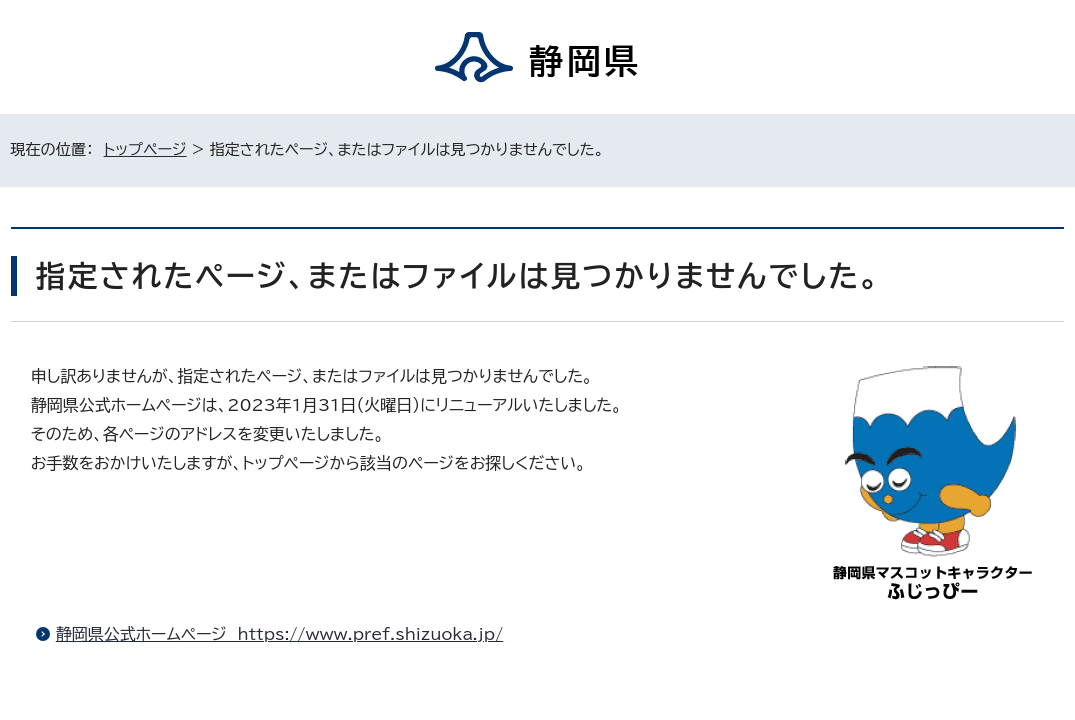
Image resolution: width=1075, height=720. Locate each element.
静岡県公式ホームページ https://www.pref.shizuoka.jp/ (279, 634)
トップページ (145, 149)
